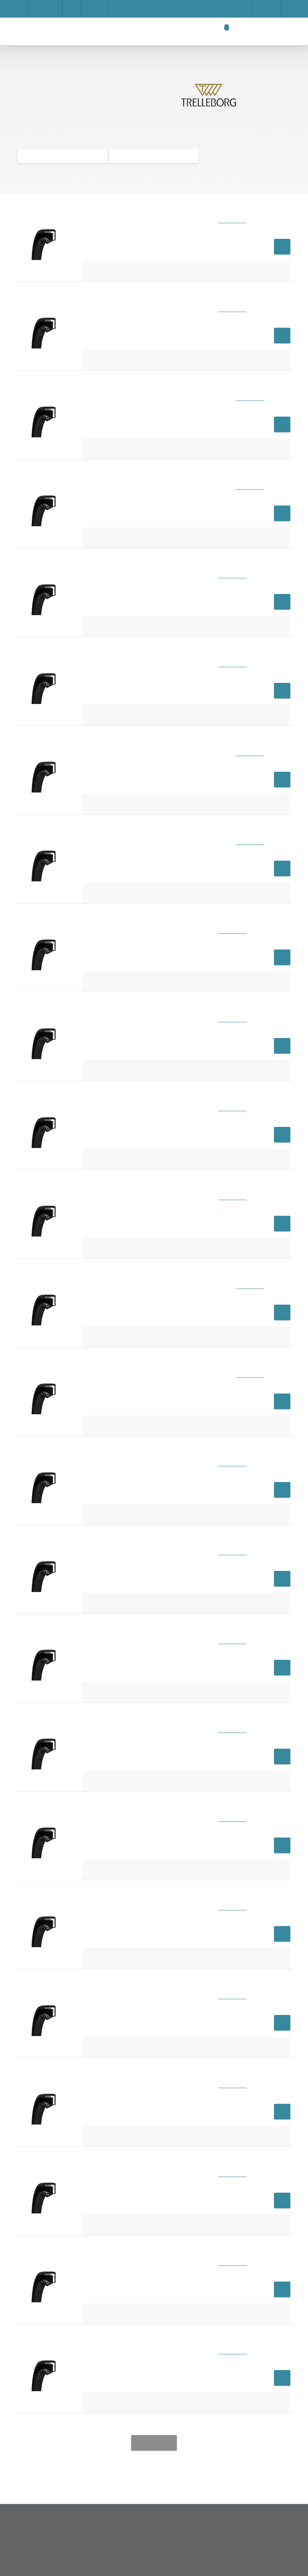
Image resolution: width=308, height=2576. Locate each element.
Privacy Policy (149, 436)
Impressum (80, 408)
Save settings (95, 436)
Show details (220, 388)
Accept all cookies (210, 436)
